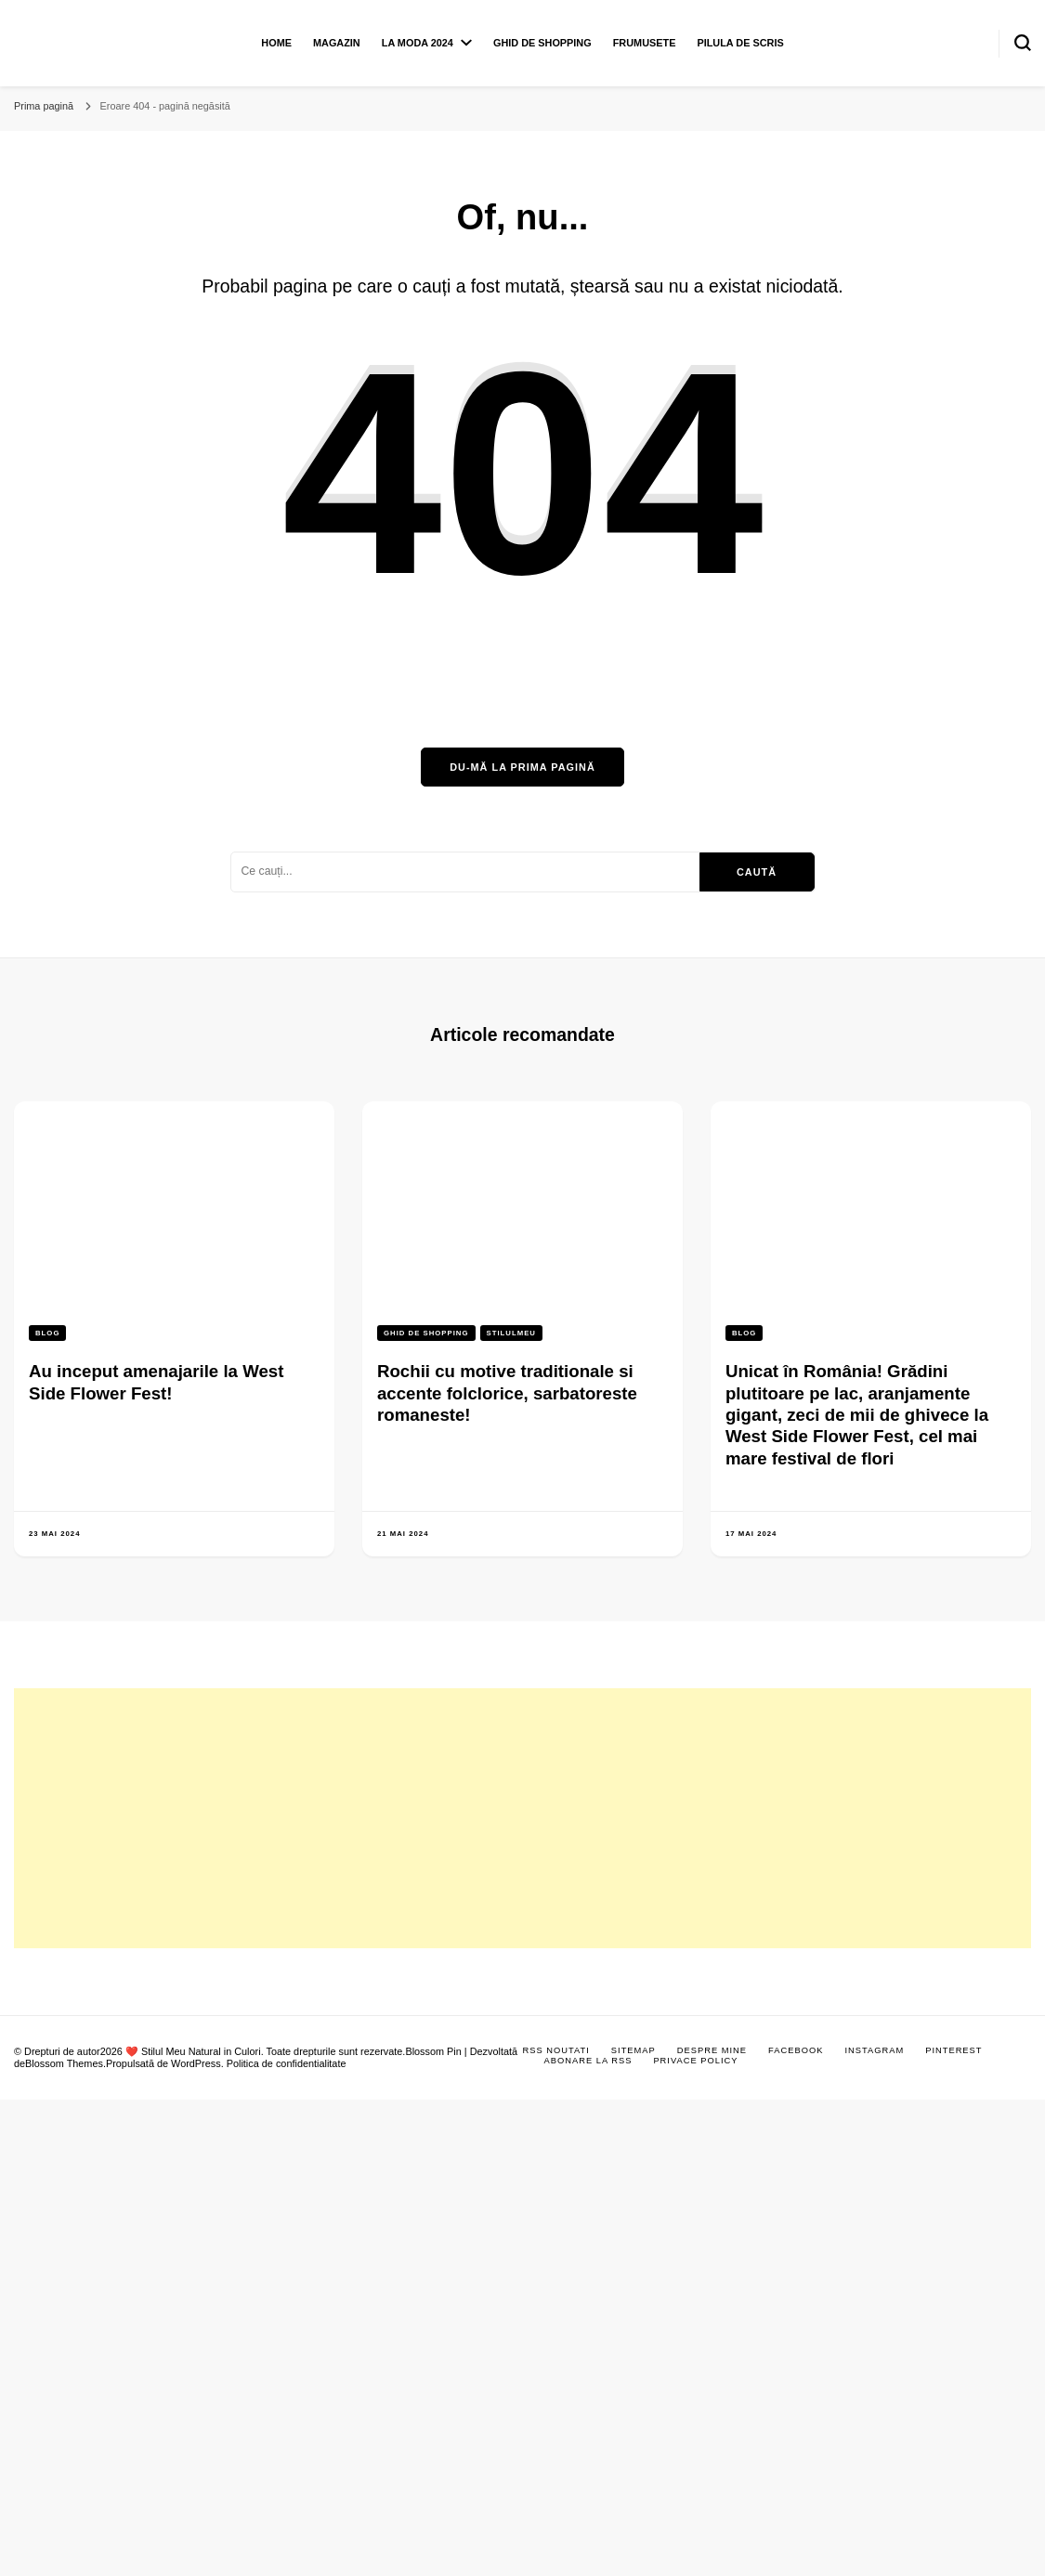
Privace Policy (695, 2060)
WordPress (196, 2063)
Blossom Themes (64, 2063)
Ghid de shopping (542, 42)
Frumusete (644, 42)
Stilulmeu (511, 1333)
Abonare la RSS (588, 2060)
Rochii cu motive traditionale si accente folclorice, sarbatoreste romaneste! (507, 1393)
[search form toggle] (1022, 42)
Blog (47, 1333)
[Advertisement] (348, 1818)
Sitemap (633, 2050)
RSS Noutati (556, 2050)
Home (276, 42)
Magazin (336, 42)
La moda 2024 (417, 42)
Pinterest (953, 2050)
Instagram (874, 2050)
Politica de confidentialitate (286, 2063)
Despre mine (712, 2050)
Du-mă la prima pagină (522, 767)
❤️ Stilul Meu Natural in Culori (193, 2051)
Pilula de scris (740, 42)
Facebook (795, 2050)
